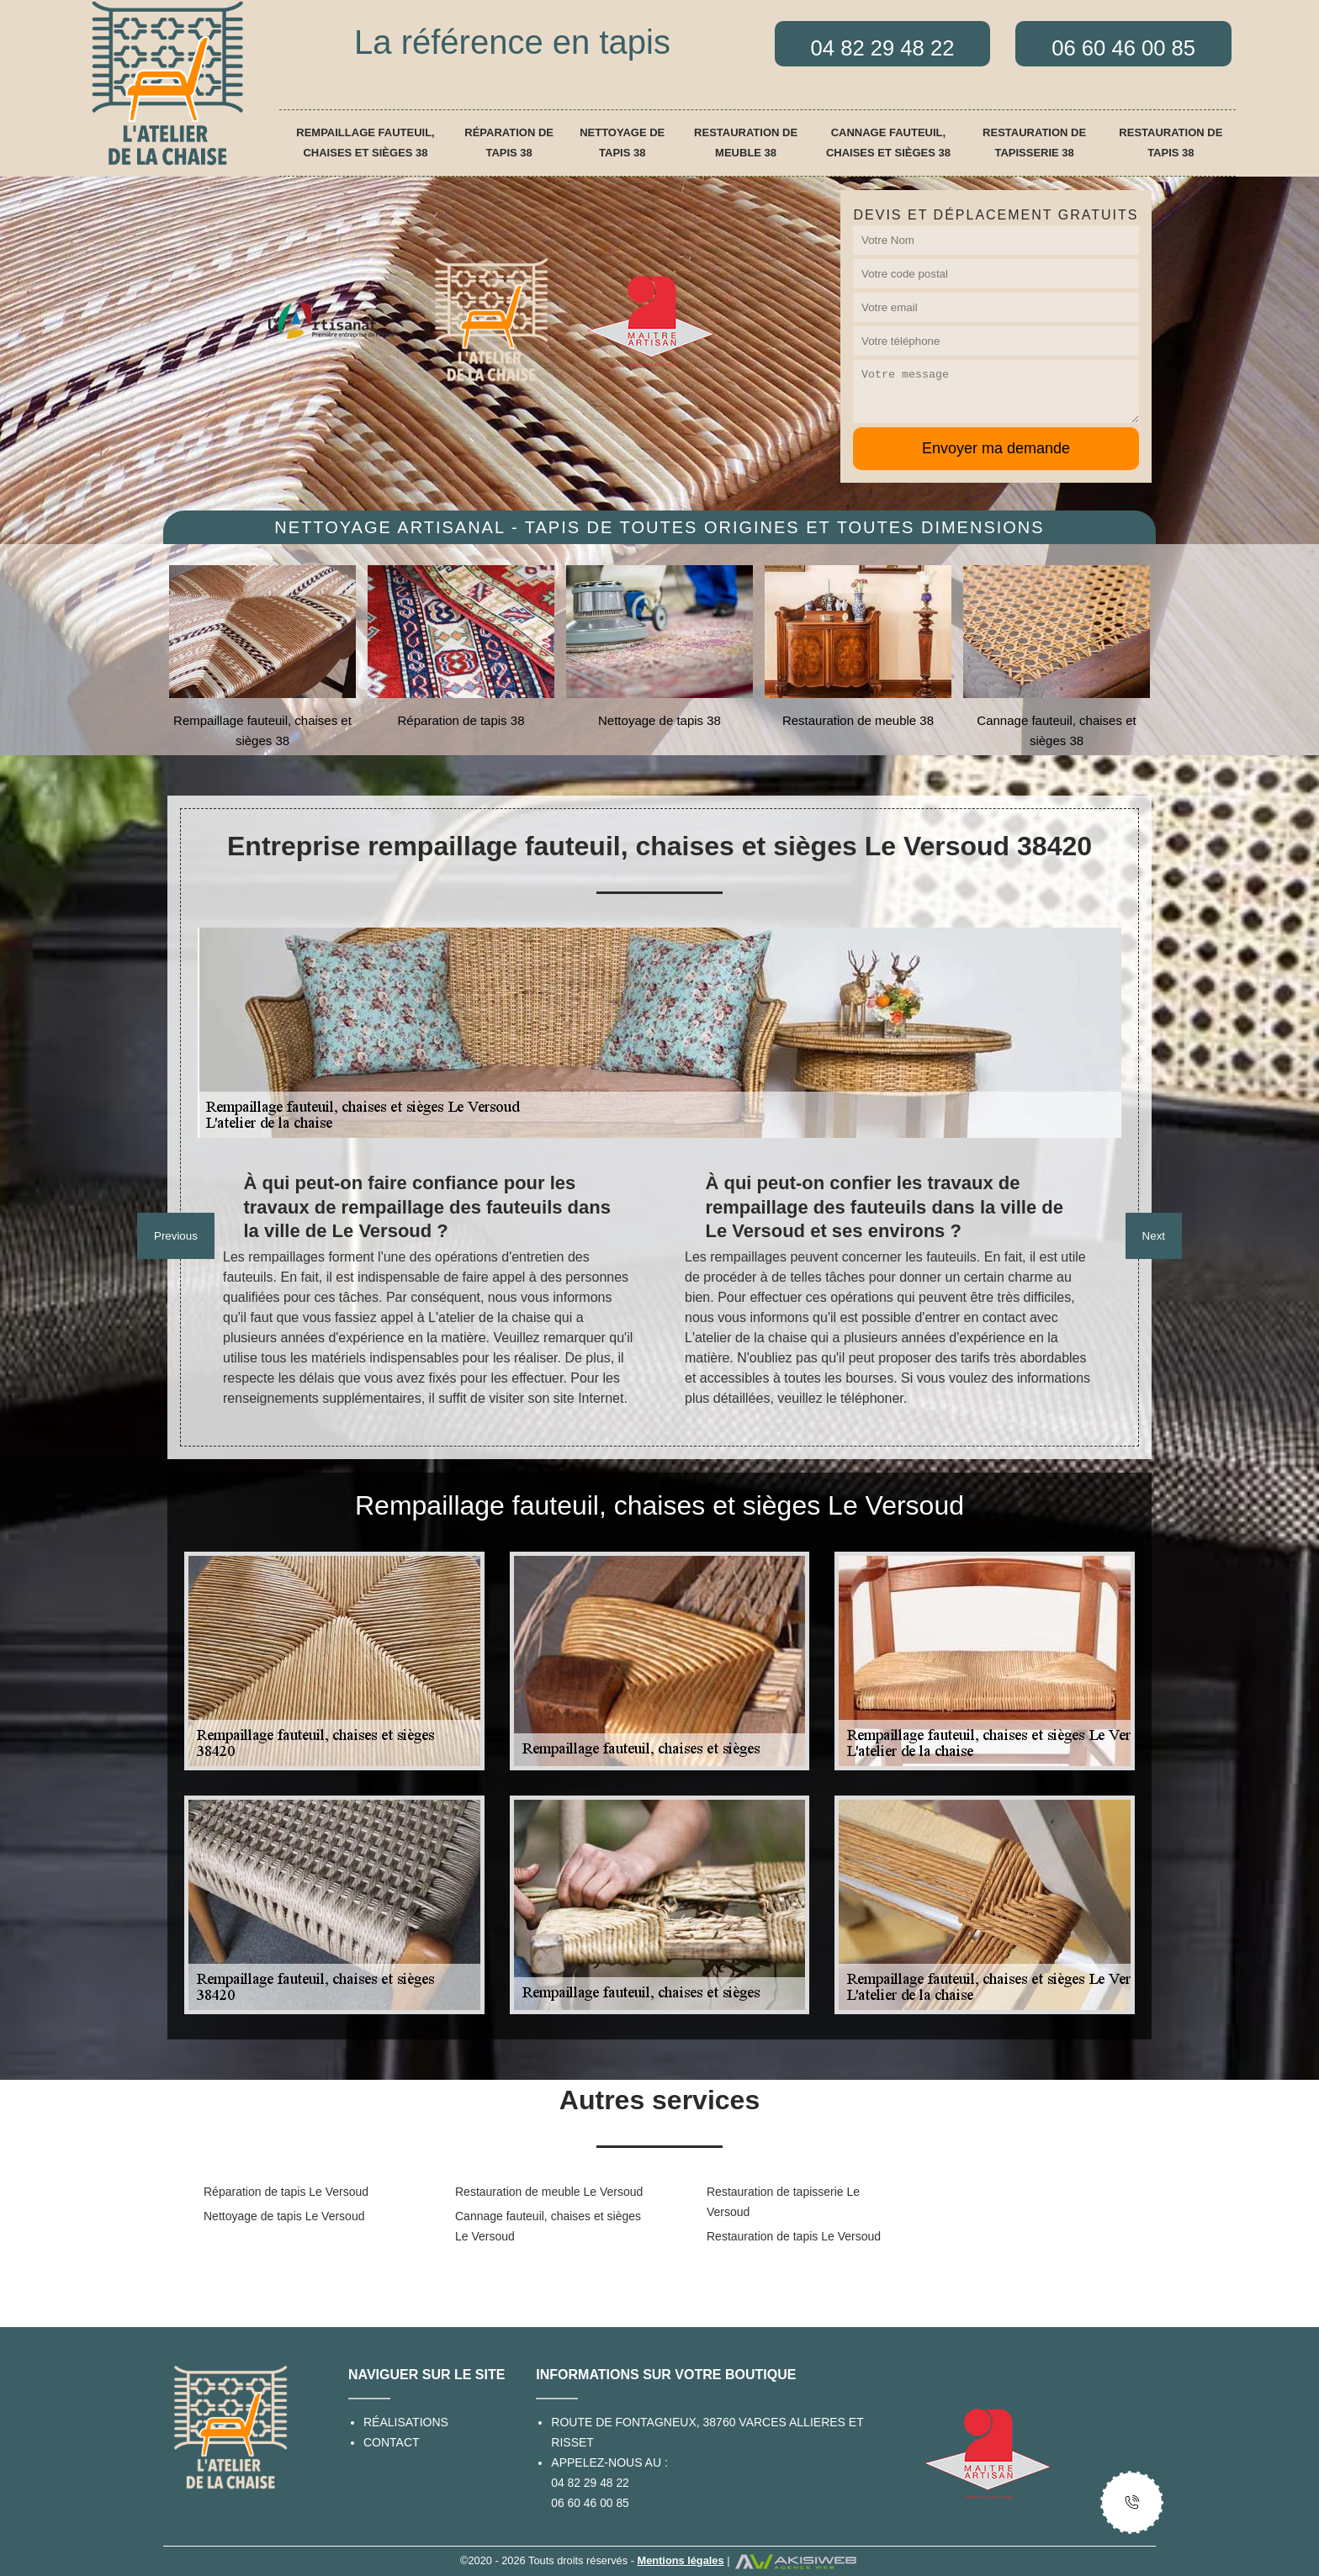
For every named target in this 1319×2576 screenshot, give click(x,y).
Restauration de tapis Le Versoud (794, 2236)
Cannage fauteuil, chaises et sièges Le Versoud (548, 2226)
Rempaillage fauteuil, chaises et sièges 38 (365, 142)
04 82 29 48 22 (589, 2482)
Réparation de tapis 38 (509, 142)
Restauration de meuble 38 (745, 142)
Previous (176, 1236)
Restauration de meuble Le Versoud (549, 2191)
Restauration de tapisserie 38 (1034, 142)
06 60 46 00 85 (589, 2503)
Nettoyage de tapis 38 (622, 142)
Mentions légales (680, 2560)
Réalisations (405, 2422)
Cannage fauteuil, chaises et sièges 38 (888, 142)
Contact (391, 2442)
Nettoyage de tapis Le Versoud (284, 2216)
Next (1153, 1236)
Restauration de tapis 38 (1170, 142)
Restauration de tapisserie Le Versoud (783, 2202)
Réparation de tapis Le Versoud (286, 2191)
